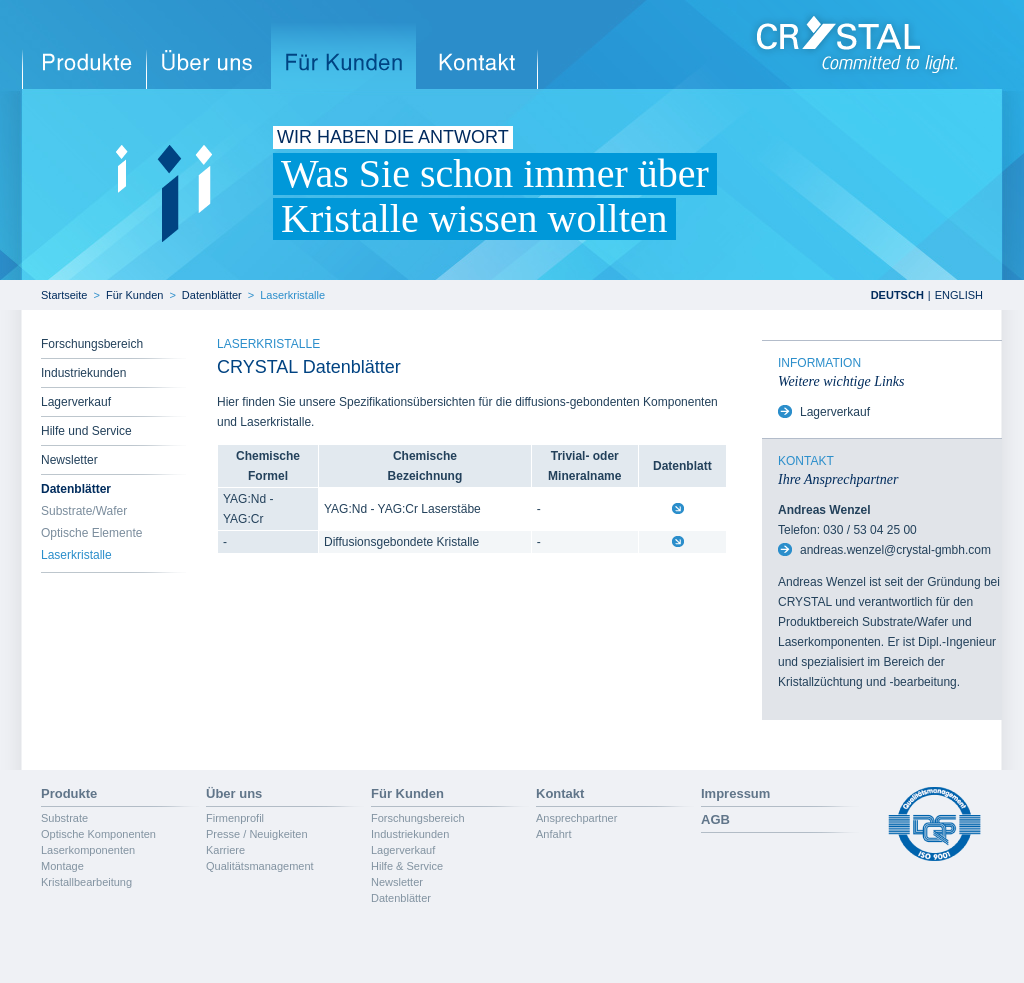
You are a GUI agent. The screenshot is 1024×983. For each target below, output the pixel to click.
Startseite (64, 295)
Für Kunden (134, 295)
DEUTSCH (897, 295)
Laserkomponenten (88, 850)
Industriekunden (83, 373)
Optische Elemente (91, 533)
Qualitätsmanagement (260, 866)
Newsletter (69, 460)
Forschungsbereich (92, 344)
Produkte (69, 793)
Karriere (225, 850)
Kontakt (560, 793)
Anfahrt (553, 834)
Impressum (735, 793)
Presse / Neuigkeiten (257, 834)
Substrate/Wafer (84, 511)
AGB (715, 819)
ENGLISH (959, 295)
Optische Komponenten (98, 834)
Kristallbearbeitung (86, 882)
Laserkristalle (292, 295)
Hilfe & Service (407, 866)
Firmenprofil (235, 818)
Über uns (234, 793)
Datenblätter (212, 295)
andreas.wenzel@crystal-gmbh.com (895, 550)
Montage (62, 866)
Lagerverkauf (76, 402)
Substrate (64, 818)
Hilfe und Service (86, 431)
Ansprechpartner (576, 818)
